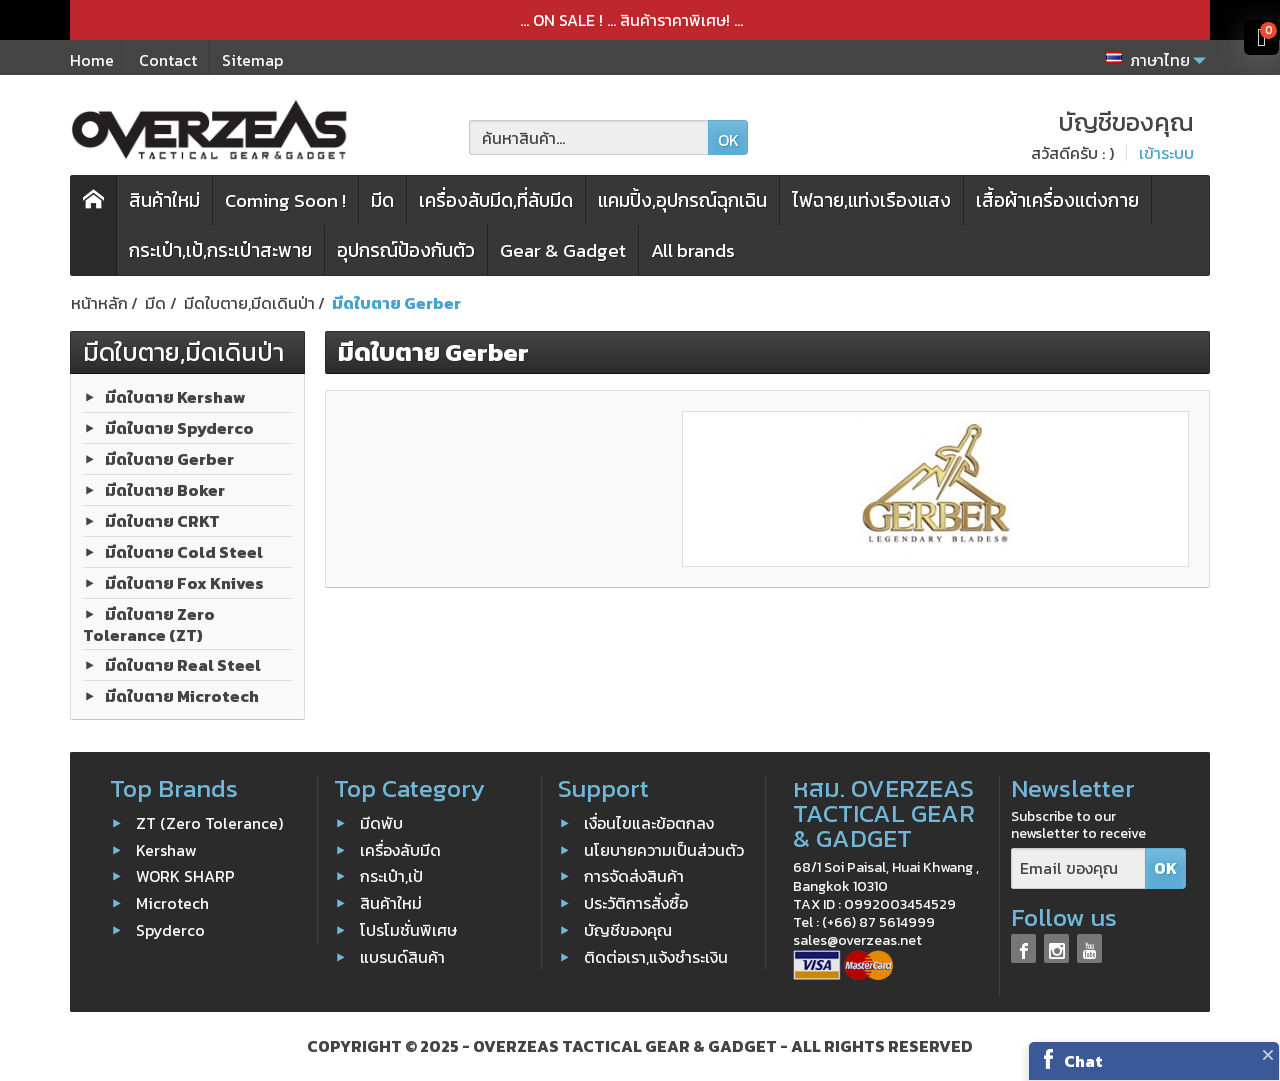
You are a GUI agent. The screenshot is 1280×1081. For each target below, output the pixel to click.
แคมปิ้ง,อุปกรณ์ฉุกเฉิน (682, 200)
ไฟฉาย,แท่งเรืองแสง (871, 200)
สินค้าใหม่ (164, 200)
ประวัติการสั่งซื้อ (636, 903)
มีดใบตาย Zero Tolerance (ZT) (149, 623)
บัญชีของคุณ (628, 930)
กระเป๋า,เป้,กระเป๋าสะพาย (220, 250)
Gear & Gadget (563, 250)
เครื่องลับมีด (400, 849)
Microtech (172, 903)
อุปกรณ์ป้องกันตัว (406, 250)
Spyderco (170, 930)
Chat (1083, 1061)
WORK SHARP (185, 876)
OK (728, 140)
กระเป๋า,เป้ (391, 876)
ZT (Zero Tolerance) (209, 823)
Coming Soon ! (285, 200)
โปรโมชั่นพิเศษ (408, 930)
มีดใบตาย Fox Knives (184, 582)
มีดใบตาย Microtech (182, 696)
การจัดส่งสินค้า (634, 876)
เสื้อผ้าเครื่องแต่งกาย (1057, 200)
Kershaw (166, 849)
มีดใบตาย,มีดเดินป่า (183, 352)
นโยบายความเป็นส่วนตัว (664, 849)
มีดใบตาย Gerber (169, 458)
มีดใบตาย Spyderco (179, 427)
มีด (382, 200)
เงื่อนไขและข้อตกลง (649, 823)
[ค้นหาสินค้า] (589, 137)
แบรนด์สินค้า (402, 956)
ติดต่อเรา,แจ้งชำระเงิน (656, 956)
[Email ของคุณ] (1078, 868)
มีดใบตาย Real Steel (183, 665)
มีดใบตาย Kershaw (175, 396)
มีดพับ (381, 823)
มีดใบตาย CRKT (162, 520)
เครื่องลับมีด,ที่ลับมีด (496, 200)
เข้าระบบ (1166, 153)
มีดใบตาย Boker (165, 489)
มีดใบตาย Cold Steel (184, 551)
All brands (693, 250)
